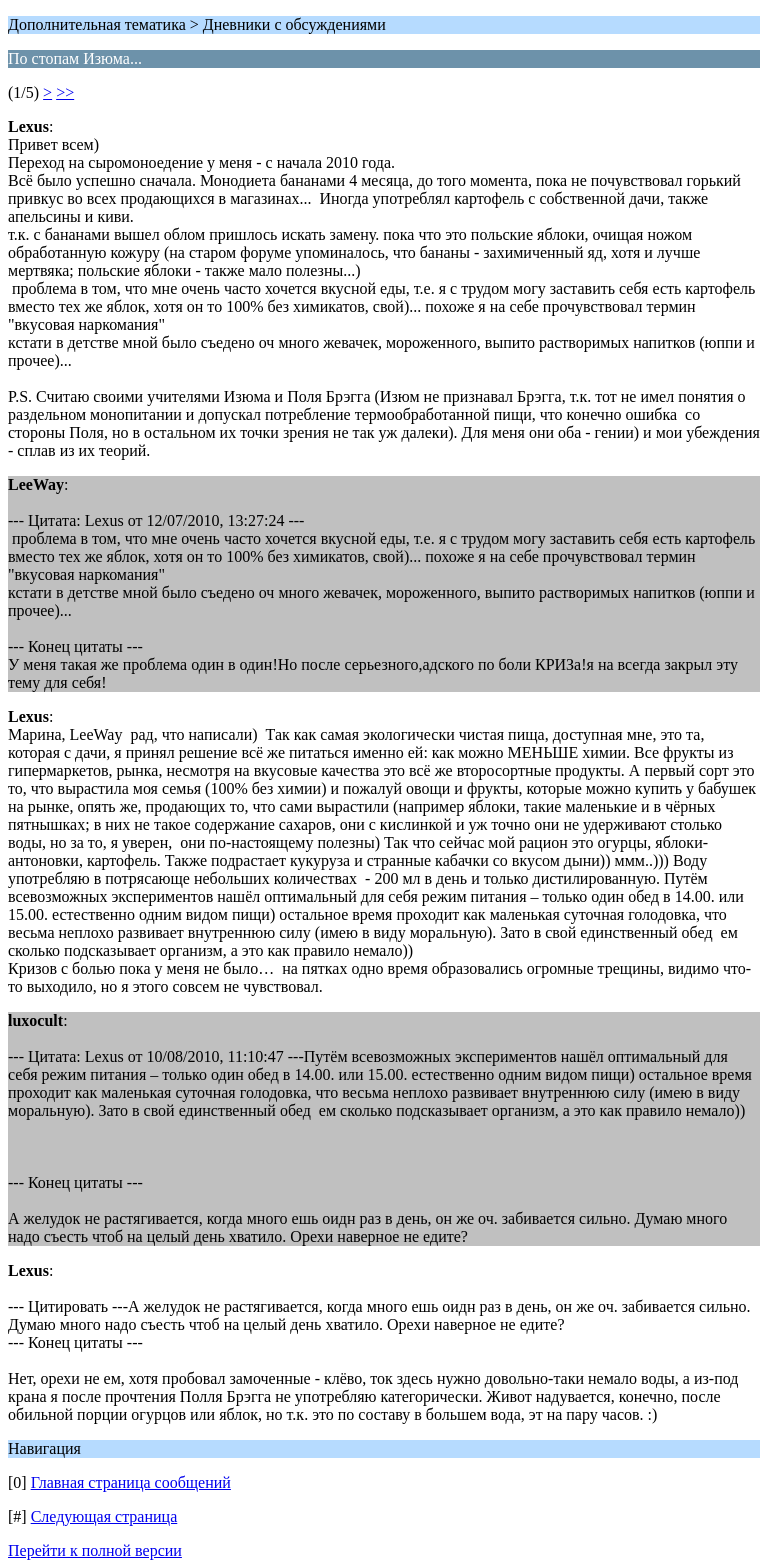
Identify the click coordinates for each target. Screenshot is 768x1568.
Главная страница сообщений (131, 1482)
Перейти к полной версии (95, 1550)
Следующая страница (104, 1516)
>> (65, 92)
